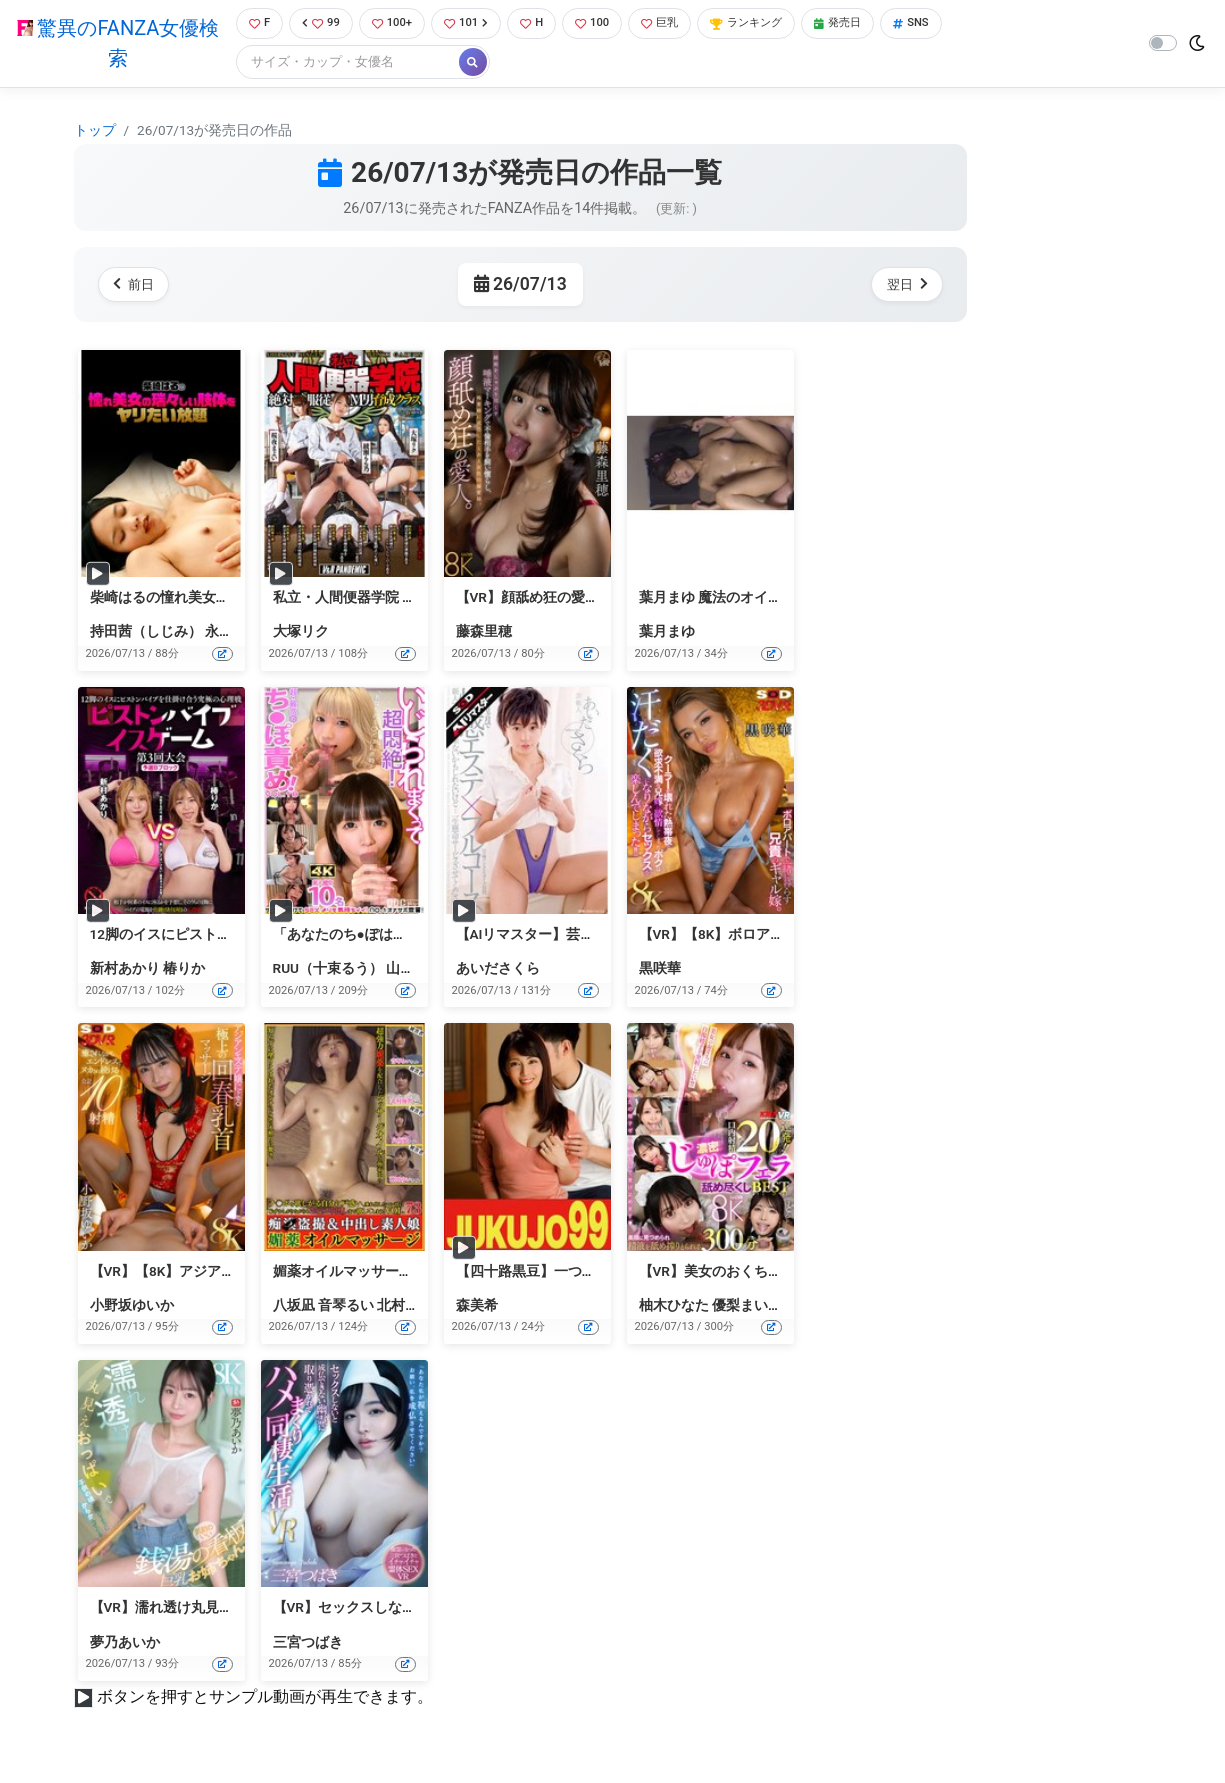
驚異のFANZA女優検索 (113, 45)
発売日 (874, 24)
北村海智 (405, 1307)
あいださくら (498, 971)
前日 (137, 286)
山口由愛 (414, 971)
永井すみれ (240, 634)
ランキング (773, 24)
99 (317, 24)
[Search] (340, 64)
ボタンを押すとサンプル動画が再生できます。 (265, 1698)
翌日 (903, 286)
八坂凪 (294, 1307)
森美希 (477, 1307)
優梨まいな (747, 1307)
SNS (953, 24)
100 (605, 24)
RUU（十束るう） (328, 971)
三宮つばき (308, 1644)
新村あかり (125, 971)
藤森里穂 (484, 634)
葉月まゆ (667, 634)
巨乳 (678, 24)
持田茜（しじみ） (146, 634)
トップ (95, 132)
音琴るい (346, 1307)
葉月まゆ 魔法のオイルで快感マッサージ (766, 599)
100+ (392, 24)
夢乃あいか (125, 1644)
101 (471, 24)
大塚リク (301, 634)
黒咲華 (660, 971)
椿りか (184, 971)
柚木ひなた (674, 1307)
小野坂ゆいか (132, 1307)
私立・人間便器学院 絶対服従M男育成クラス (413, 599)
